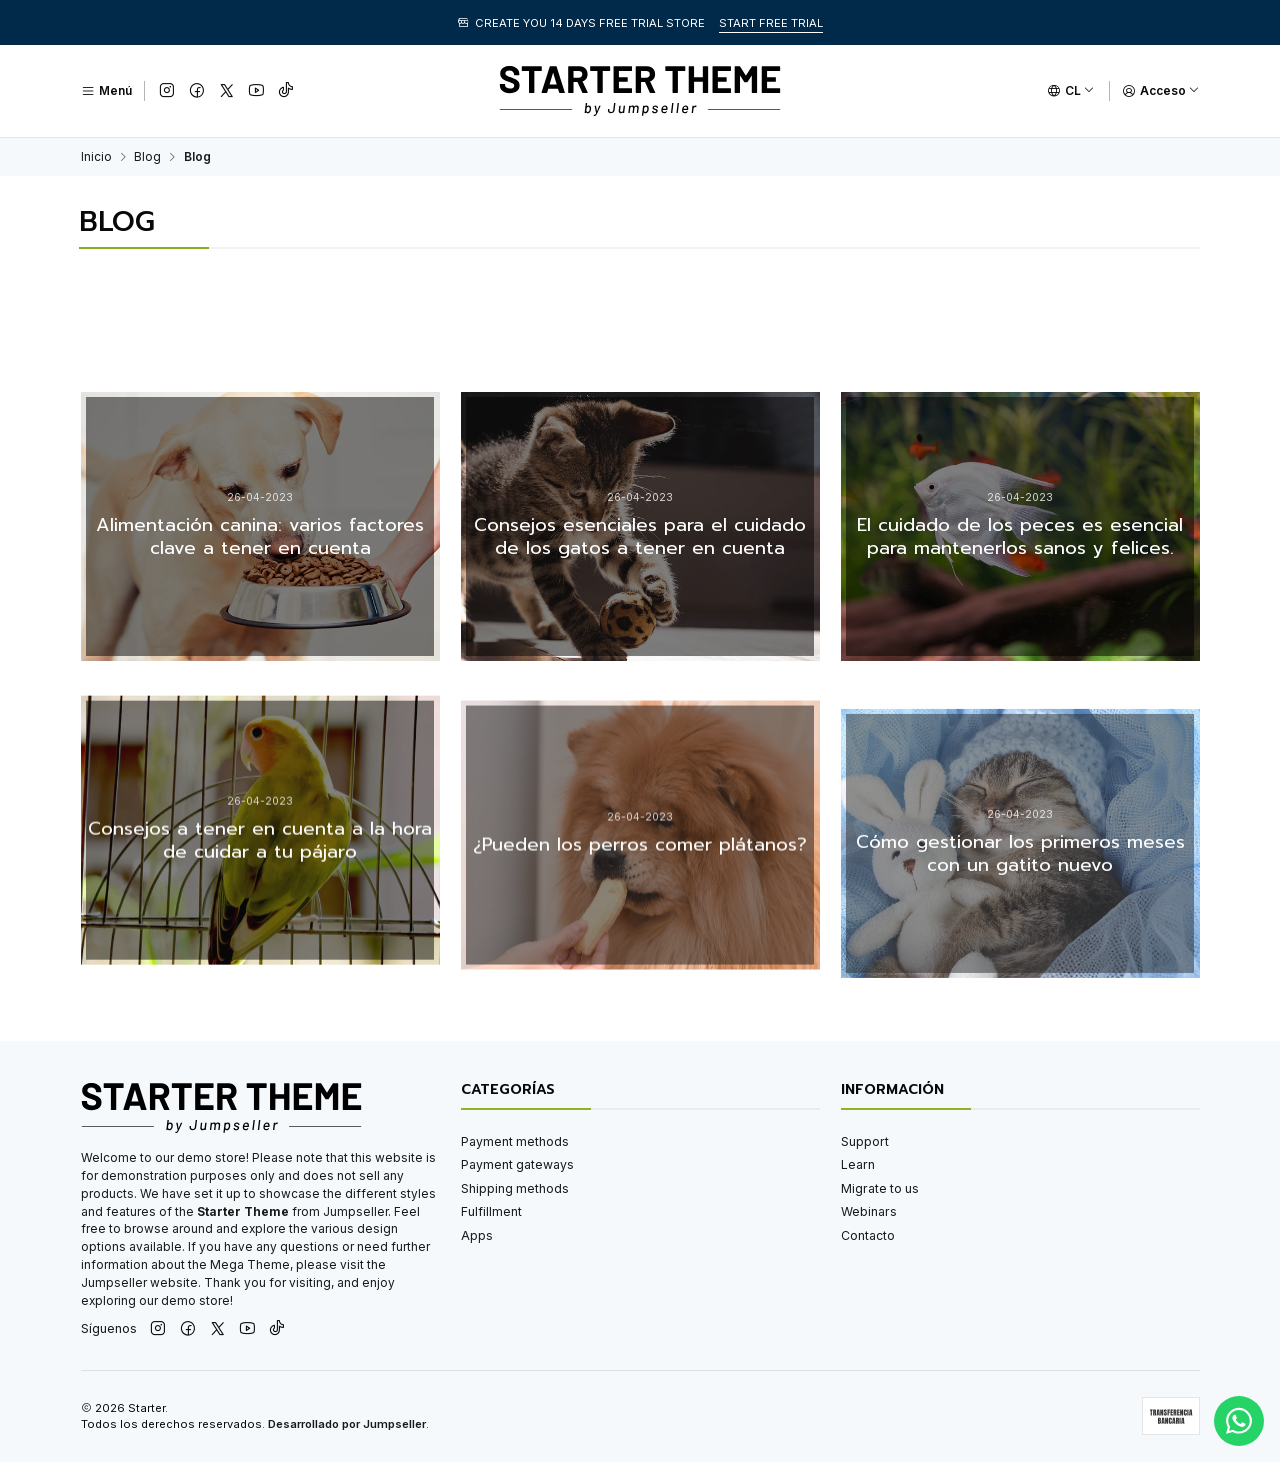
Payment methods (515, 1141)
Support (865, 1141)
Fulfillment (491, 1211)
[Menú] (106, 91)
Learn (858, 1164)
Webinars (869, 1211)
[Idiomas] (1071, 91)
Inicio (96, 157)
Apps (477, 1235)
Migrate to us (880, 1188)
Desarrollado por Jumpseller (347, 1424)
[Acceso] (1161, 91)
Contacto (868, 1235)
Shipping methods (515, 1188)
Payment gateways (517, 1164)
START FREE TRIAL (771, 23)
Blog (147, 157)
